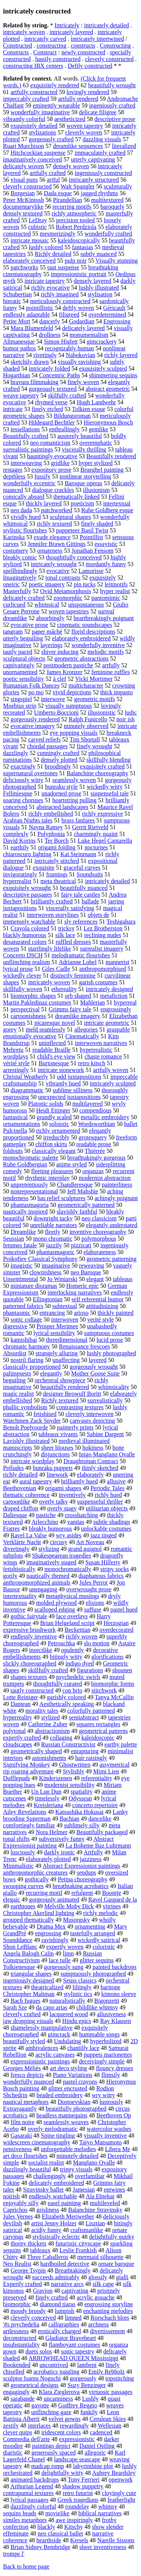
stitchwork (104, 1690)
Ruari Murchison (23, 146)
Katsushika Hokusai (79, 1812)
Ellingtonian (47, 1299)
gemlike (98, 429)
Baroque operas (83, 483)
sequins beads (19, 2513)
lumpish (64, 2311)
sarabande (23, 2398)
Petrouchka (61, 1643)
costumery (15, 550)
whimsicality (113, 1387)
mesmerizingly (58, 233)
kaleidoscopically (79, 240)
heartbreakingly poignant (104, 618)
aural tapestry (36, 1481)
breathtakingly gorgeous (96, 1157)
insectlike (40, 1650)
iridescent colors (61, 2432)
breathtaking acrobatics (81, 1886)
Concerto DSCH (22, 955)
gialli (122, 2277)
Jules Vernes (18, 2216)
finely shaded (97, 523)
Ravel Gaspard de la (112, 1899)
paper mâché (47, 631)
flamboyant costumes (74, 2344)
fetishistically (19, 1569)
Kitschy (73, 2527)
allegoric (95, 2452)
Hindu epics (76, 2021)
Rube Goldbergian (25, 1164)
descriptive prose (114, 119)
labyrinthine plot (93, 2466)
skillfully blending (108, 760)
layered (97, 1360)
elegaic (11, 1899)
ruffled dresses (73, 942)
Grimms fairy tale (70, 1009)
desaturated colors (25, 942)
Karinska (14, 537)
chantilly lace (83, 2048)
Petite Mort (16, 321)
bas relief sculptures (62, 1198)
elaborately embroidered (81, 638)
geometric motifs (94, 699)
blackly (46, 2527)
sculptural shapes (70, 517)
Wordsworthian (96, 1124)
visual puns (24, 179)
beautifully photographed (76, 2108)
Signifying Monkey (26, 1764)
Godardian (82, 321)
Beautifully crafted (25, 436)
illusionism (96, 490)
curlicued (14, 604)
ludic (131, 712)
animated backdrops (35, 2479)
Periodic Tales (107, 1488)
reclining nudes (102, 935)
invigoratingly (20, 874)
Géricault (114, 308)
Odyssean (80, 1798)
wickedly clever (22, 975)
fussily (43, 476)
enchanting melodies (108, 2311)
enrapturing (85, 1751)
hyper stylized (95, 463)
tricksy (66, 928)
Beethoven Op (113, 2115)
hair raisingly (91, 1758)
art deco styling (68, 2068)
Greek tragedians (78, 2500)
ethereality (64, 989)
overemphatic (95, 443)
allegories (86, 1029)
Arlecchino (45, 1522)
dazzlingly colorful (33, 2506)
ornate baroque (116, 2264)
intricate (13, 409)
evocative (58, 571)
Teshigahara (120, 921)
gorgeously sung (63, 1967)
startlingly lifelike (49, 948)
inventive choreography (97, 1232)
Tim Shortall (85, 739)
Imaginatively (19, 577)
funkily (89, 2412)
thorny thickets (29, 2243)
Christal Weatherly (25, 1076)
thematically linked (76, 496)
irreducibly (56, 1137)
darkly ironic (59, 1852)
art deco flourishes (25, 2156)
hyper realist (115, 591)
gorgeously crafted (51, 139)
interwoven (64, 1319)
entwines (114, 2189)
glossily (97, 2277)
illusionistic (102, 712)
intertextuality (20, 1596)
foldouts (13, 1151)
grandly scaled (54, 1117)
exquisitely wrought (27, 888)
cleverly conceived (33, 2317)
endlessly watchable (53, 2196)
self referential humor (97, 1299)
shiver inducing (60, 652)
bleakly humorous (50, 1528)
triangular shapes (31, 1973)
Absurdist (14, 1353)
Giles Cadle (56, 969)
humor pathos (19, 348)
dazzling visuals (102, 139)
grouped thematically (28, 1920)
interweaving (26, 463)
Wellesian (109, 2425)
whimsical (47, 604)
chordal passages (47, 746)
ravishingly (54, 1940)
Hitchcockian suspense (38, 153)
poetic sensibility (23, 679)
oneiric (11, 584)
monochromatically (67, 1569)
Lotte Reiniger (20, 1697)
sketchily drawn (30, 362)
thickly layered (44, 503)
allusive (116, 1481)
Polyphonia (51, 834)
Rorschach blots (110, 2317)
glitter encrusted (67, 2088)
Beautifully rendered (111, 456)
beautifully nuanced (84, 888)
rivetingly (45, 355)
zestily (11, 2425)
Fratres (11, 1528)
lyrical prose (18, 969)
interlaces (39, 2425)
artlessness (16, 2331)
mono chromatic (52, 1238)
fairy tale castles (80, 894)
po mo (36, 692)
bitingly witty (66, 1657)
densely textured (22, 213)
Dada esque (58, 193)
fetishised (44, 1414)
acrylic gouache (96, 2297)
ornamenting (90, 1926)
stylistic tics (78, 1994)
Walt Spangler (78, 186)
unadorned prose (61, 793)
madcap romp (47, 2466)
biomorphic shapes (33, 996)
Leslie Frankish (78, 2250)
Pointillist (91, 537)
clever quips (17, 2432)
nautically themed (47, 1576)
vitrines (112, 1906)
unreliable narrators (53, 1225)
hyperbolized (106, 2041)
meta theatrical (58, 881)
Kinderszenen (55, 1778)
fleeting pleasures (52, 1171)
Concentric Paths (59, 375)
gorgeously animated (54, 1899)
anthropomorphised (102, 969)
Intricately (67, 25)
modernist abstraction (104, 1178)
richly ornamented (58, 1130)
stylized (50, 1717)
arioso (81, 1313)
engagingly (16, 2392)
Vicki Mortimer (94, 679)
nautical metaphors (26, 2102)
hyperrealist (17, 881)
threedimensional (66, 1340)
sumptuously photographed (93, 1973)
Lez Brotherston (103, 928)
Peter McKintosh (23, 200)
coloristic (103, 1947)
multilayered (87, 1103)
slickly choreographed (29, 1663)
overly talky (53, 1501)
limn (68, 1953)
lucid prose (109, 1340)
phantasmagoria (30, 1205)
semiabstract (84, 1717)
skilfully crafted (67, 395)
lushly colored (46, 247)
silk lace (65, 935)
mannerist (117, 962)
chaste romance (103, 1056)
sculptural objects (24, 658)
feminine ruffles (110, 672)
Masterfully (17, 591)
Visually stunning (117, 260)
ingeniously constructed (103, 173)
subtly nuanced (98, 254)
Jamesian (84, 2189)
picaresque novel (55, 1023)
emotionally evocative (29, 1036)
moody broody (28, 2311)
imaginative (56, 1265)
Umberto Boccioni (56, 712)
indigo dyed (79, 1663)
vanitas (75, 1522)
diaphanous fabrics (100, 1576)
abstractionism (52, 1731)
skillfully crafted (48, 1670)
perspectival (25, 1009)
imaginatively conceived (32, 159)
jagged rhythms (99, 193)
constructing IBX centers (33, 66)
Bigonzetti (107, 2000)
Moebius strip (19, 706)
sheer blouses (57, 1447)
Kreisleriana (48, 1805)
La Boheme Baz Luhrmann (98, 1845)
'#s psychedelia (21, 2324)
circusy (58, 1542)
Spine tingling (58, 2135)
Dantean (20, 1704)
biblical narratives (99, 2513)
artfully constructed (34, 92)
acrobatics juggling (56, 2371)
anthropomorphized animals (36, 1582)
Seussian (13, 1238)
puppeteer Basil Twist (82, 530)
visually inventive (105, 2135)
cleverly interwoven (89, 1414)
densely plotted (59, 760)
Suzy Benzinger (87, 2385)
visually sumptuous (68, 706)
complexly (16, 834)
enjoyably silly (21, 2203)
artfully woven (111, 1070)
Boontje (111, 1893)
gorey (10, 1029)
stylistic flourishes (25, 530)
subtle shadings (111, 1522)
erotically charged (59, 2331)
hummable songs (99, 2034)
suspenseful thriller (100, 1501)
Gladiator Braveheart (70, 2338)
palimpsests (17, 1373)
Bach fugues (26, 2000)
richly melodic (100, 1913)
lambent (87, 2365)
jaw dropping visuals (28, 2021)
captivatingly (19, 665)
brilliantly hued (79, 1481)
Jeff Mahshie (82, 1191)
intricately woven (24, 32)
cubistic (37, 227)
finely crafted (51, 2297)
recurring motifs (72, 206)
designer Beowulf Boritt (72, 1393)
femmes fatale (20, 1245)
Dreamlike (23, 1232)
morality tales (42, 1710)
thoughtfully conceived (74, 557)
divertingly (16, 1549)
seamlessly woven (74, 780)
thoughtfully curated (57, 1683)
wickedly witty (105, 786)
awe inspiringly (74, 2520)
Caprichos (15, 2210)
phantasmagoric (55, 1252)
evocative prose (29, 625)
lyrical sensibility (54, 1333)
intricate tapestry (44, 281)
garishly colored (66, 1697)
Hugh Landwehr (96, 402)
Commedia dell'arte (26, 2439)
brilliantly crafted (52, 901)
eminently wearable (56, 105)
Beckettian (77, 1630)
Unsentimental (20, 1279)
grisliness (47, 2210)
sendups (86, 1872)
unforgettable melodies (68, 2149)
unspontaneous (86, 604)
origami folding (57, 847)
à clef (59, 679)
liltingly (82, 1987)
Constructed (17, 45)
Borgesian (23, 193)
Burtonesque (54, 1063)
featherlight (121, 2500)
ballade (90, 901)
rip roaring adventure (28, 1771)
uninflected (52, 1043)
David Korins (19, 840)
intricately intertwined (97, 39)
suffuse (93, 1609)
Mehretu (13, 1050)
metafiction (113, 996)
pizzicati (81, 1245)
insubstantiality (21, 2344)
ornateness (50, 550)
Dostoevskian (74, 2102)
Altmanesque (19, 341)
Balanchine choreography (97, 773)
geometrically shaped (36, 1751)
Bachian (69, 1818)
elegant (95, 1279)
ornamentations (21, 1124)
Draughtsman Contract (91, 1461)
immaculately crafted (99, 153)
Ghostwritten (75, 1764)
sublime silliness (72, 1090)
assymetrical (114, 1764)
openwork (121, 2479)
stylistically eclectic (56, 2237)
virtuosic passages (110, 2392)
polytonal (14, 1731)
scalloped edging (55, 1609)
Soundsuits (90, 874)
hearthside (48, 2540)
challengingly (49, 2176)
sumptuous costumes (109, 1333)
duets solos (39, 2351)
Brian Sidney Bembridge (40, 2547)
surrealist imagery (101, 948)
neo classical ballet (60, 2533)
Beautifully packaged (101, 1832)
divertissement (107, 2331)
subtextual (64, 1306)
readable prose (93, 1144)
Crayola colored (30, 928)
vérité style (16, 1063)
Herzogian (116, 1623)
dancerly (49, 321)
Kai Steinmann (78, 854)
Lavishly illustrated (26, 1441)
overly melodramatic (53, 2129)
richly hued (108, 1495)
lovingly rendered (88, 92)
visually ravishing (79, 362)
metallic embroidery (105, 1117)
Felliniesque (17, 793)
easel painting (64, 2203)
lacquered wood (69, 2014)
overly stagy (62, 1508)
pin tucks (85, 584)
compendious (95, 1110)
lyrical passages (30, 2500)
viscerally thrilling (84, 449)
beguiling (14, 1380)
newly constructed (83, 52)
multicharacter (85, 685)
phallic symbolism (25, 1407)
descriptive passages (27, 894)
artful (53, 179)
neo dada (21, 510)
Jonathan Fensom (92, 550)
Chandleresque (75, 1184)
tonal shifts (16, 1839)
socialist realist (46, 2162)
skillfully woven (22, 989)
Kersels (79, 2540)
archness (98, 2324)
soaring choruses (23, 800)
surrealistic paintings (28, 449)
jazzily (54, 1245)
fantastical (15, 1117)
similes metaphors (25, 2520)
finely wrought (94, 746)
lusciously (23, 1852)
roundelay (77, 2506)
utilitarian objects (107, 1508)
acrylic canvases (54, 2054)
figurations (90, 1670)
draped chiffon (20, 1508)
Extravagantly (20, 2108)
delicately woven (23, 166)
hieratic (12, 301)
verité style (100, 1319)
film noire (23, 2122)
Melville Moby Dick (69, 1906)
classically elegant (54, 1151)
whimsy (107, 2506)
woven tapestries (69, 611)
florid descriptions (93, 631)
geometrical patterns (103, 1731)
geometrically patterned (86, 1205)
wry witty (103, 2095)
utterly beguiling (23, 638)
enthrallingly (64, 429)
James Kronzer (65, 672)
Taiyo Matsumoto (100, 2142)
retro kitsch (91, 1063)
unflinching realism (26, 962)
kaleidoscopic (97, 1737)
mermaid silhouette (100, 2257)
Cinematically (82, 1036)
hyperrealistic (96, 1050)
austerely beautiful (79, 436)
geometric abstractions (81, 658)
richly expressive (102, 813)
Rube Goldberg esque (107, 510)
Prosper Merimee (57, 1326)
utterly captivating (93, 159)
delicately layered (83, 328)
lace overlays (72, 1616)
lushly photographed (111, 1353)
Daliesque (15, 1515)
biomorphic (17, 2304)
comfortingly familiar (29, 1825)
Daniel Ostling (97, 2446)
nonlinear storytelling (85, 476)
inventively (72, 1495)
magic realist (18, 1393)
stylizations (42, 132)
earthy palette (121, 1744)
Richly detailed (53, 254)
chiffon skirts (51, 1144)
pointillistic (39, 308)
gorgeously (83, 2378)
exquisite (44, 867)
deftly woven (78, 308)
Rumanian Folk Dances (31, 685)
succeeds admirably (55, 2277)
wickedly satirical (98, 1940)
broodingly (58, 766)
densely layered (92, 281)
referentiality (96, 1778)
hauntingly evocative (52, 456)
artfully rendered (78, 99)
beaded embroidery (59, 2095)
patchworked (56, 510)
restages (13, 469)
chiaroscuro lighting (27, 854)
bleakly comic (20, 557)
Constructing (115, 45)
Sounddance (17, 1940)
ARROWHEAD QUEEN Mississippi (73, 2358)
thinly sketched (100, 1468)
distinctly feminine (73, 975)
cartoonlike (16, 1501)
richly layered (120, 355)
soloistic (59, 1124)
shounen (122, 1670)
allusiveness (111, 2014)
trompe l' (13, 2554)
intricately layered (71, 32)
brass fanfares (78, 820)
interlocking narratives (74, 1292)
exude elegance (52, 537)
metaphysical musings (72, 1596)
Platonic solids (46, 1103)
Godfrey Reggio (77, 2405)
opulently (72, 1650)
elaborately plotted (48, 1859)
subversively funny (62, 1839)
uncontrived (53, 2365)
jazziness (91, 1859)
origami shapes (63, 1488)
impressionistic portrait (78, 274)
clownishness (45, 1272)
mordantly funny (106, 564)
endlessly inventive (34, 1636)
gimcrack (59, 2034)
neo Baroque (86, 1272)
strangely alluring (56, 1353)
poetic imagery (47, 584)
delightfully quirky (111, 2237)
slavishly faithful (77, 1211)
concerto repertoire (95, 1805)
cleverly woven (83, 132)
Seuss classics (80, 1980)
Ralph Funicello (88, 719)
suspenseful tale (109, 793)
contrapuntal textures (28, 2493)
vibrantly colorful (24, 119)
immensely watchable (29, 921)
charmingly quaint (96, 834)
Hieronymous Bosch (108, 422)
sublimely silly (82, 1825)
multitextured (107, 200)
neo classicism (99, 1218)
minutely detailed (77, 2156)
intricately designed (109, 989)
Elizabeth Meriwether (68, 2216)
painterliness (117, 1184)
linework (57, 1474)
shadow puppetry (82, 2486)
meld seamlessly (45, 1029)
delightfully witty (62, 2473)
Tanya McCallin (114, 1697)
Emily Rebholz (106, 2371)
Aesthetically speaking (66, 1704)
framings (57, 874)
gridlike (60, 463)
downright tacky (53, 1218)
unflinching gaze (51, 2412)
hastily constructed (57, 59)
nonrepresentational (34, 1191)
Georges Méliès (22, 2068)
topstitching (120, 2378)
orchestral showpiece (60, 1380)
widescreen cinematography (36, 2142)
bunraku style (61, 786)
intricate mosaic (30, 240)
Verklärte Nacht (22, 1542)
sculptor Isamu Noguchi (32, 2378)
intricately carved (45, 39)
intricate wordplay (33, 1461)
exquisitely (102, 577)
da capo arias (52, 2007)
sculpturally (118, 186)
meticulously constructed (60, 301)
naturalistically (67, 2000)
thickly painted (116, 1313)
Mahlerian (92, 1002)
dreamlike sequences (78, 146)
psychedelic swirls (78, 1677)
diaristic (13, 2452)
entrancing (52, 1313)
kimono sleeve (118, 1994)
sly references (80, 921)
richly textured (54, 523)
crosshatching (81, 1515)
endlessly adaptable (26, 314)
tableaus (122, 1279)
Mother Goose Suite (95, 1373)
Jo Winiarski (62, 1279)
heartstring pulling (74, 800)
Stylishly (73, 1771)
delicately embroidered (56, 2183)
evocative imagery (33, 726)
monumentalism (89, 335)
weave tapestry (21, 395)
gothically (37, 1879)
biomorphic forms (112, 1683)
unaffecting (66, 1360)
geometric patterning (111, 1259)
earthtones (23, 1906)
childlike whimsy (97, 2007)
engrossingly (115, 1009)
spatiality (82, 1791)
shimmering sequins (113, 375)
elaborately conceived (29, 260)
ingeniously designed (28, 1980)
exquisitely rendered (54, 85)
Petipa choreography (83, 1879)
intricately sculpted (113, 1083)
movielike (57, 2513)
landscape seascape (77, 2459)
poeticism (82, 503)
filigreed (69, 314)
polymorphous (98, 1238)
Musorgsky (76, 1920)
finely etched (47, 409)
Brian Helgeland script (67, 1623)
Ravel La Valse (29, 1535)
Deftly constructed (90, 66)
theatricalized (47, 1987)
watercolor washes (109, 2129)
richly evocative (50, 287)
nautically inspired (25, 1211)
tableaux (40, 2250)
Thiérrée (95, 1151)
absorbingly (50, 618)
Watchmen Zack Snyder (32, 1420)
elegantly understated (111, 1225)
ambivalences (42, 2048)
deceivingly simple (101, 2061)
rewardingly (74, 2425)
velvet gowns (64, 2419)
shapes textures (29, 1677)
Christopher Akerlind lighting (38, 1913)
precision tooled (75, 220)
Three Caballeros (47, 2257)
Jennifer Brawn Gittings (57, 544)
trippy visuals (76, 2169)
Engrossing (116, 321)
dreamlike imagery (77, 1016)
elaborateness (99, 1252)
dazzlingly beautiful (27, 2169)
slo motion (96, 1643)
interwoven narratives (101, 1043)
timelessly (47, 1798)
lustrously (111, 2102)
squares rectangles (98, 1724)
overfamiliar (90, 2176)
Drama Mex (51, 1926)
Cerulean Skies (107, 2419)
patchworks (24, 267)
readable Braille (51, 1050)
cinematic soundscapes (84, 625)
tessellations (25, 429)
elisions (95, 1603)
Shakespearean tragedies (61, 1555)
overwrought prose (88, 1589)
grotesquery (93, 1137)
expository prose (51, 469)
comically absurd (23, 496)
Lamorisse (91, 571)
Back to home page (26, 2566)
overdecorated (116, 1630)
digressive (15, 1326)
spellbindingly (20, 571)
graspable (118, 1029)
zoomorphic (68, 598)
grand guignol (85, 1549)
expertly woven (64, 1947)
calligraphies (64, 2324)
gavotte (40, 2405)
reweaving (91, 1265)
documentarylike (23, 206)
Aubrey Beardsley (114, 2473)
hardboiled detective (64, 2264)
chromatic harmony (26, 1346)
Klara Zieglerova (59, 2392)
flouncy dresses (114, 2068)
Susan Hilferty (102, 1562)
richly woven (81, 1636)
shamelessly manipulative (42, 2027)
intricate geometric (106, 1023)
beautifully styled (24, 2041)
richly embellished (51, 813)
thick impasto (116, 692)
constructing (51, 45)
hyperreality (17, 1717)
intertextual (116, 503)
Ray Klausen (115, 2021)
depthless (14, 476)
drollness (50, 335)
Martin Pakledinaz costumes (37, 1002)
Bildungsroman (72, 416)
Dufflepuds (16, 1778)
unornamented (20, 672)
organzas (93, 1171)
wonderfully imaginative (40, 112)
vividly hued (26, 517)
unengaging (43, 1589)
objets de (98, 915)
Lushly (90, 2398)
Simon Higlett (60, 341)
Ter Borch (56, 840)
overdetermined (107, 314)
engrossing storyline (108, 2304)
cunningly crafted (58, 753)
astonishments (49, 1758)
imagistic (22, 1265)
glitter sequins (97, 1960)
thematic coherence (26, 1495)
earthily (20, 847)
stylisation (100, 294)
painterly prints (75, 1427)
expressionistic (77, 2439)
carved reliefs (44, 739)
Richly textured (59, 1400)
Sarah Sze (15, 2007)
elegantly (51, 1373)
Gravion (42, 2290)
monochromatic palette (30, 1157)
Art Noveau (90, 1542)
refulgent (82, 1893)
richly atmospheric (74, 213)
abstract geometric (108, 389)
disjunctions (55, 1454)
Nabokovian (80, 355)
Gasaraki (21, 2135)
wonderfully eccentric (29, 483)
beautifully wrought (112, 85)
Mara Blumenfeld (32, 328)
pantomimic (105, 598)
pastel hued (123, 1609)
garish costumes (98, 982)
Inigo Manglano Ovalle (107, 1454)
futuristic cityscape (78, 2243)
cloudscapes (17, 1744)
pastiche (46, 1515)
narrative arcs (67, 2284)
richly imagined (60, 294)
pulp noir (75, 260)
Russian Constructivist (68, 1744)
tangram (13, 631)
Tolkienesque (19, 1967)
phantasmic (16, 1313)
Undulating (67, 2041)
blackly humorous (24, 935)
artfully (111, 665)
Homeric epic (82, 1286)
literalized (124, 146)
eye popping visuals (73, 733)
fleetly (53, 1232)
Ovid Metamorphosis (65, 591)
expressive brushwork (29, 1630)
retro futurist (78, 2493)
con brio (72, 1690)
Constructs (16, 52)
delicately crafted (24, 598)
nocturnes (96, 847)
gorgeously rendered (35, 719)
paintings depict (51, 2446)
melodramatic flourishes (81, 955)
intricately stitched (57, 861)
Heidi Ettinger (53, 1110)
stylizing (48, 1549)
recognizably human (69, 348)
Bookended (16, 2365)
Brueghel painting (102, 469)
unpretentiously (29, 1184)
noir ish (125, 719)
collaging (61, 1737)
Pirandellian (67, 200)
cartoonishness (28, 1016)
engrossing (48, 1933)
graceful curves (82, 867)
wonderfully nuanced (28, 2081)
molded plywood (56, 1603)
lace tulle (60, 1960)
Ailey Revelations (24, 1812)
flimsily (110, 2075)
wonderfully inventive (98, 645)
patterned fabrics (23, 1306)
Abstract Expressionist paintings (81, 1866)
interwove (53, 699)
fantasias (82, 247)
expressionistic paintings (40, 2061)
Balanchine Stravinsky (95, 2210)
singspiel (21, 699)
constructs (83, 45)
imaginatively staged (51, 1562)
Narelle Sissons (116, 2540)
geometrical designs (35, 2385)
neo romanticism (50, 443)
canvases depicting (92, 1420)
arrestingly (16, 1070)
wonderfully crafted (108, 233)
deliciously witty (23, 780)
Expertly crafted (22, 2284)
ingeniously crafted (112, 105)
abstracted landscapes (62, 807)
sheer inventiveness (102, 2547)
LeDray (38, 220)
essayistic (106, 544)
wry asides (69, 1535)
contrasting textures (80, 1407)
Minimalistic (18, 1866)
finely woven (83, 382)
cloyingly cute (119, 2493)
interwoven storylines (53, 915)
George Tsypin (28, 2270)
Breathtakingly (73, 2270)
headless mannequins (62, 2115)
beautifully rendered (65, 1387)
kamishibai (24, 1340)
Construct (44, 52)
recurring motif (44, 1893)
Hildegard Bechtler (51, 422)
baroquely (112, 206)
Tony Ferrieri (84, 2479)
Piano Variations (72, 2075)
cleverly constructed (109, 59)
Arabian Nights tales (28, 820)
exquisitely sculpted (103, 368)
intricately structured (94, 179)
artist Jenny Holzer (54, 2223)
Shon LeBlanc (20, 1947)
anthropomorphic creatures (35, 1872)
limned (73, 2317)
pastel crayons (80, 2081)
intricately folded (49, 368)
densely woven (71, 166)
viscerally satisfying (70, 908)
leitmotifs (116, 584)
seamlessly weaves (66, 2122)
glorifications (107, 1657)
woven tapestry (85, 126)
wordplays (15, 1056)
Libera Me (117, 2149)
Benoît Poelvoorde (25, 1427)
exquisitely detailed (34, 126)
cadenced (101, 2432)
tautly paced (17, 652)
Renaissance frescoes (84, 1346)
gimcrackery (102, 341)
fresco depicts (27, 2075)
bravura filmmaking (35, 382)
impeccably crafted (26, 99)
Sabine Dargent (105, 1434)
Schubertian (17, 294)
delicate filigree (98, 112)
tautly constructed (32, 1690)
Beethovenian (19, 1488)
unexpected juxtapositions (69, 1097)
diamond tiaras (58, 2304)
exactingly (23, 766)
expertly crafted (22, 1737)
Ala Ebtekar (100, 2196)
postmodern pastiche (68, 665)
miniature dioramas (34, 1286)
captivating (75, 2290)
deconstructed (19, 2338)
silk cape (103, 2284)
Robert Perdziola (76, 227)
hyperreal (125, 1002)
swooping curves (23, 1886)
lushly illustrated (99, 287)
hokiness (92, 1447)
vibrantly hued (63, 1083)
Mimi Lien (106, 1771)
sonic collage (26, 1319)
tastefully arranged (92, 1933)
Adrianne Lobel (78, 962)
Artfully (93, 1852)
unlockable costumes (106, 1528)
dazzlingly (15, 753)
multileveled (105, 2203)
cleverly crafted (22, 2014)
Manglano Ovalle (94, 2162)
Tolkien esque (88, 409)
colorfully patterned (91, 1710)
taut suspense (63, 267)
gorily (10, 1576)
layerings (52, 645)
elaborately (90, 1474)
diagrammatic (27, 1090)
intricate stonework (61, 1070)
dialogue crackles (53, 490)
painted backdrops (114, 1967)
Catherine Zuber (47, 1724)
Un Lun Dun (46, 1791)
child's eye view (56, 1056)
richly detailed (20, 1474)
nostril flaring (27, 1360)
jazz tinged (104, 1535)
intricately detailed (106, 25)
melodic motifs (106, 652)
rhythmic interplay (47, 1178)
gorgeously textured (52, 389)
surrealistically (105, 1400)
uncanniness (58, 2398)
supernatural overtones (30, 773)
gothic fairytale (29, 1616)
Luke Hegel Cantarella (105, 840)
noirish (11, 2196)
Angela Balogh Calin (28, 1953)
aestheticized (69, 119)
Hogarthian (16, 375)
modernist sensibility (69, 1785)
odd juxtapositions (79, 1076)
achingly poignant (116, 1198)
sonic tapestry (77, 2351)
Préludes (13, 1468)
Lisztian (95, 2223)
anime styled (71, 1164)
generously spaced (54, 2452)
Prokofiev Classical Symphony (40, 1259)
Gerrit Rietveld (90, 827)
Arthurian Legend (31, 2486)
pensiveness (17, 2149)
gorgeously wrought (94, 1367)
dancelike (99, 1818)
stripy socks (114, 1569)
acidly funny (46, 2230)
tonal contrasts (62, 577)
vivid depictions (72, 692)
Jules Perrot (93, 1582)
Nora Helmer (51, 1832)
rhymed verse (51, 402)
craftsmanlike (86, 2230)
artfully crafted (48, 173)
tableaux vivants (57, 1434)
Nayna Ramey (46, 827)
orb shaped (78, 996)
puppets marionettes (108, 2054)
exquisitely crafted (102, 766)
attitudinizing (102, 1306)
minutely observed (86, 726)
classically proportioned (32, 1367)
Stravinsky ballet (43, 2189)
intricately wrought (54, 564)
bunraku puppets (53, 1468)
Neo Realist (17, 2264)
